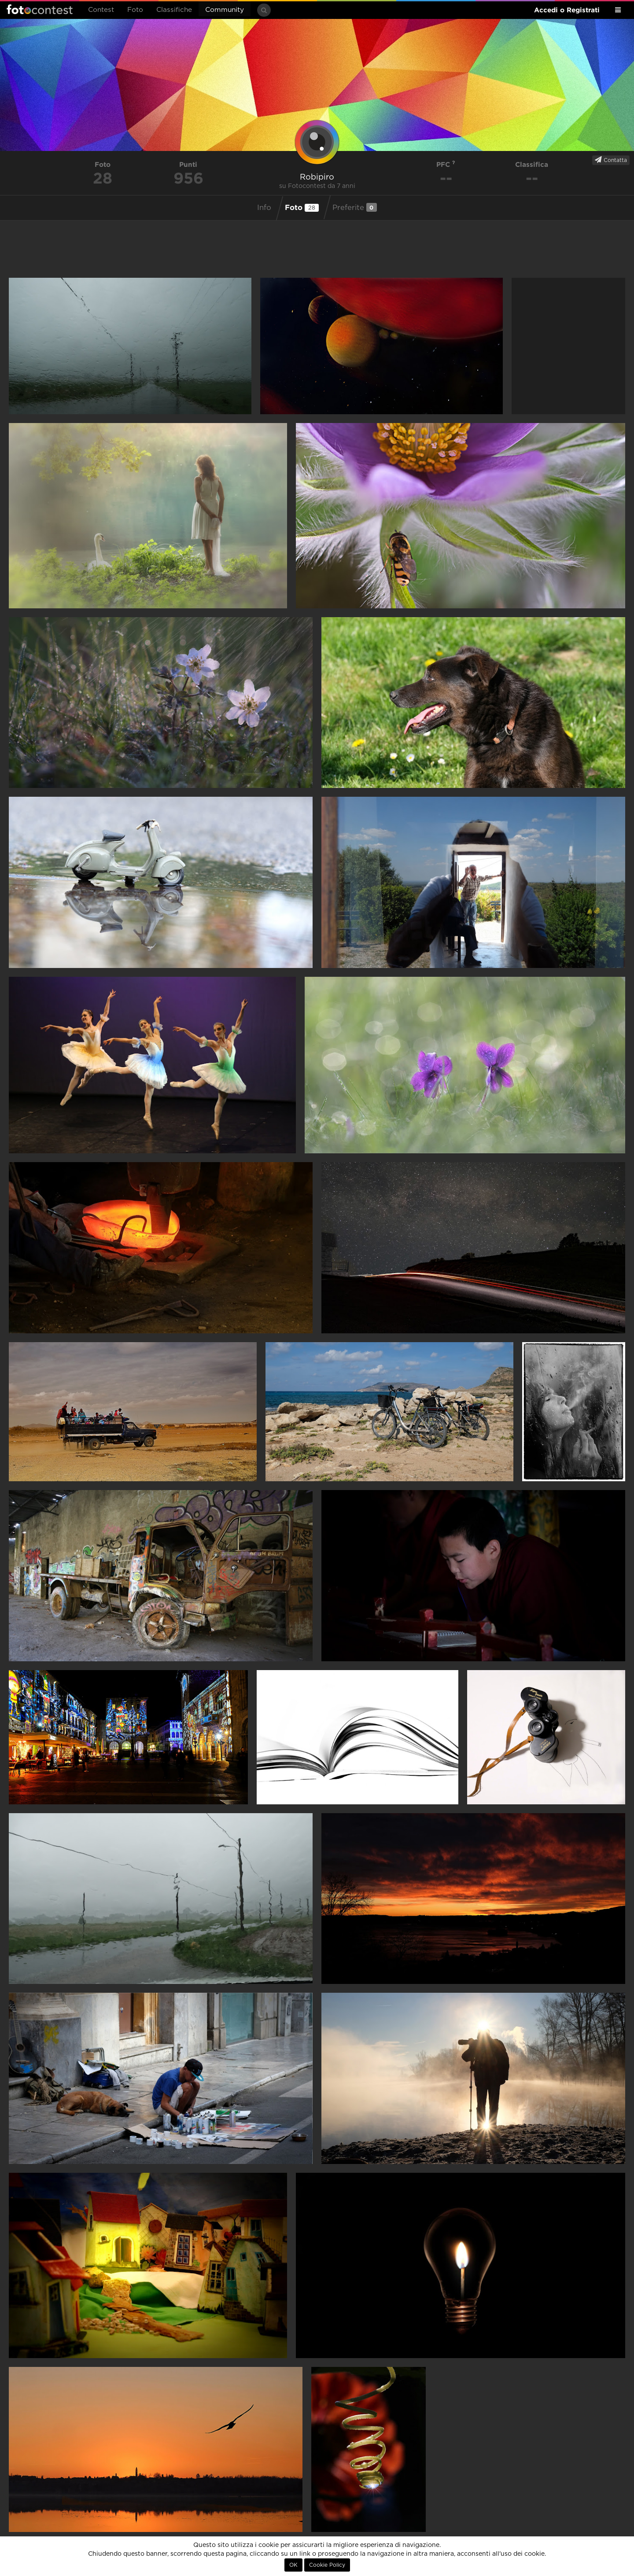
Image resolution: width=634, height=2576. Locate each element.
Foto (135, 10)
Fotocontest (40, 9)
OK (293, 2565)
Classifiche (174, 10)
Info (264, 207)
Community (224, 10)
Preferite (354, 207)
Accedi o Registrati (567, 10)
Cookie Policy (327, 2565)
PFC (445, 164)
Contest (101, 10)
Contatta (611, 159)
